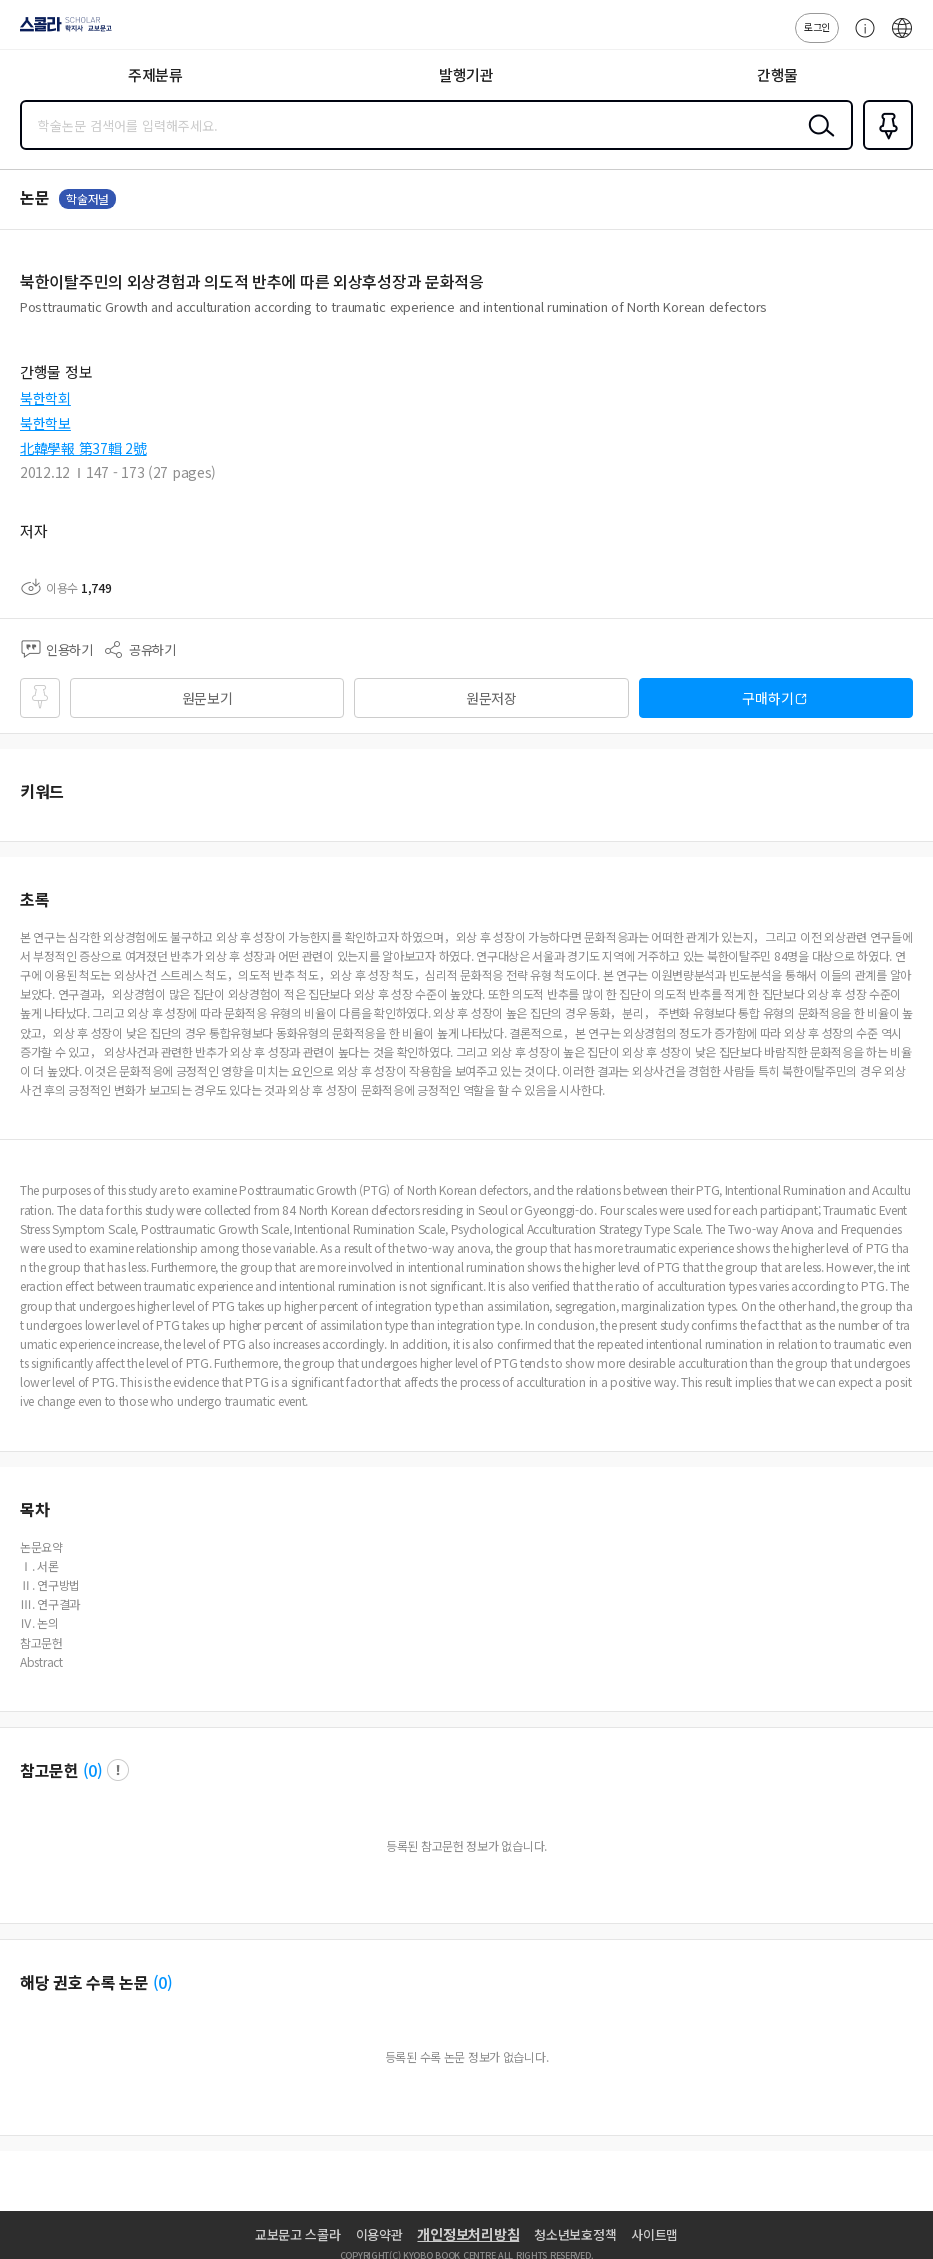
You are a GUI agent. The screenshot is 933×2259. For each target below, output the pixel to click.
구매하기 (767, 698)
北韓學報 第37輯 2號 (83, 448)
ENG (902, 38)
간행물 (777, 74)
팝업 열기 (118, 1770)
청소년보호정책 (575, 2234)
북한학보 (45, 423)
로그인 (817, 26)
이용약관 (379, 2234)
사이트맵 (654, 2234)
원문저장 (491, 698)
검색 (817, 141)
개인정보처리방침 (468, 2234)
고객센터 (860, 38)
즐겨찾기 (884, 148)
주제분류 (155, 74)
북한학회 (45, 398)
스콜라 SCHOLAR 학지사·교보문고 (60, 31)
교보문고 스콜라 (298, 2234)
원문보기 (207, 698)
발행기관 (466, 74)
